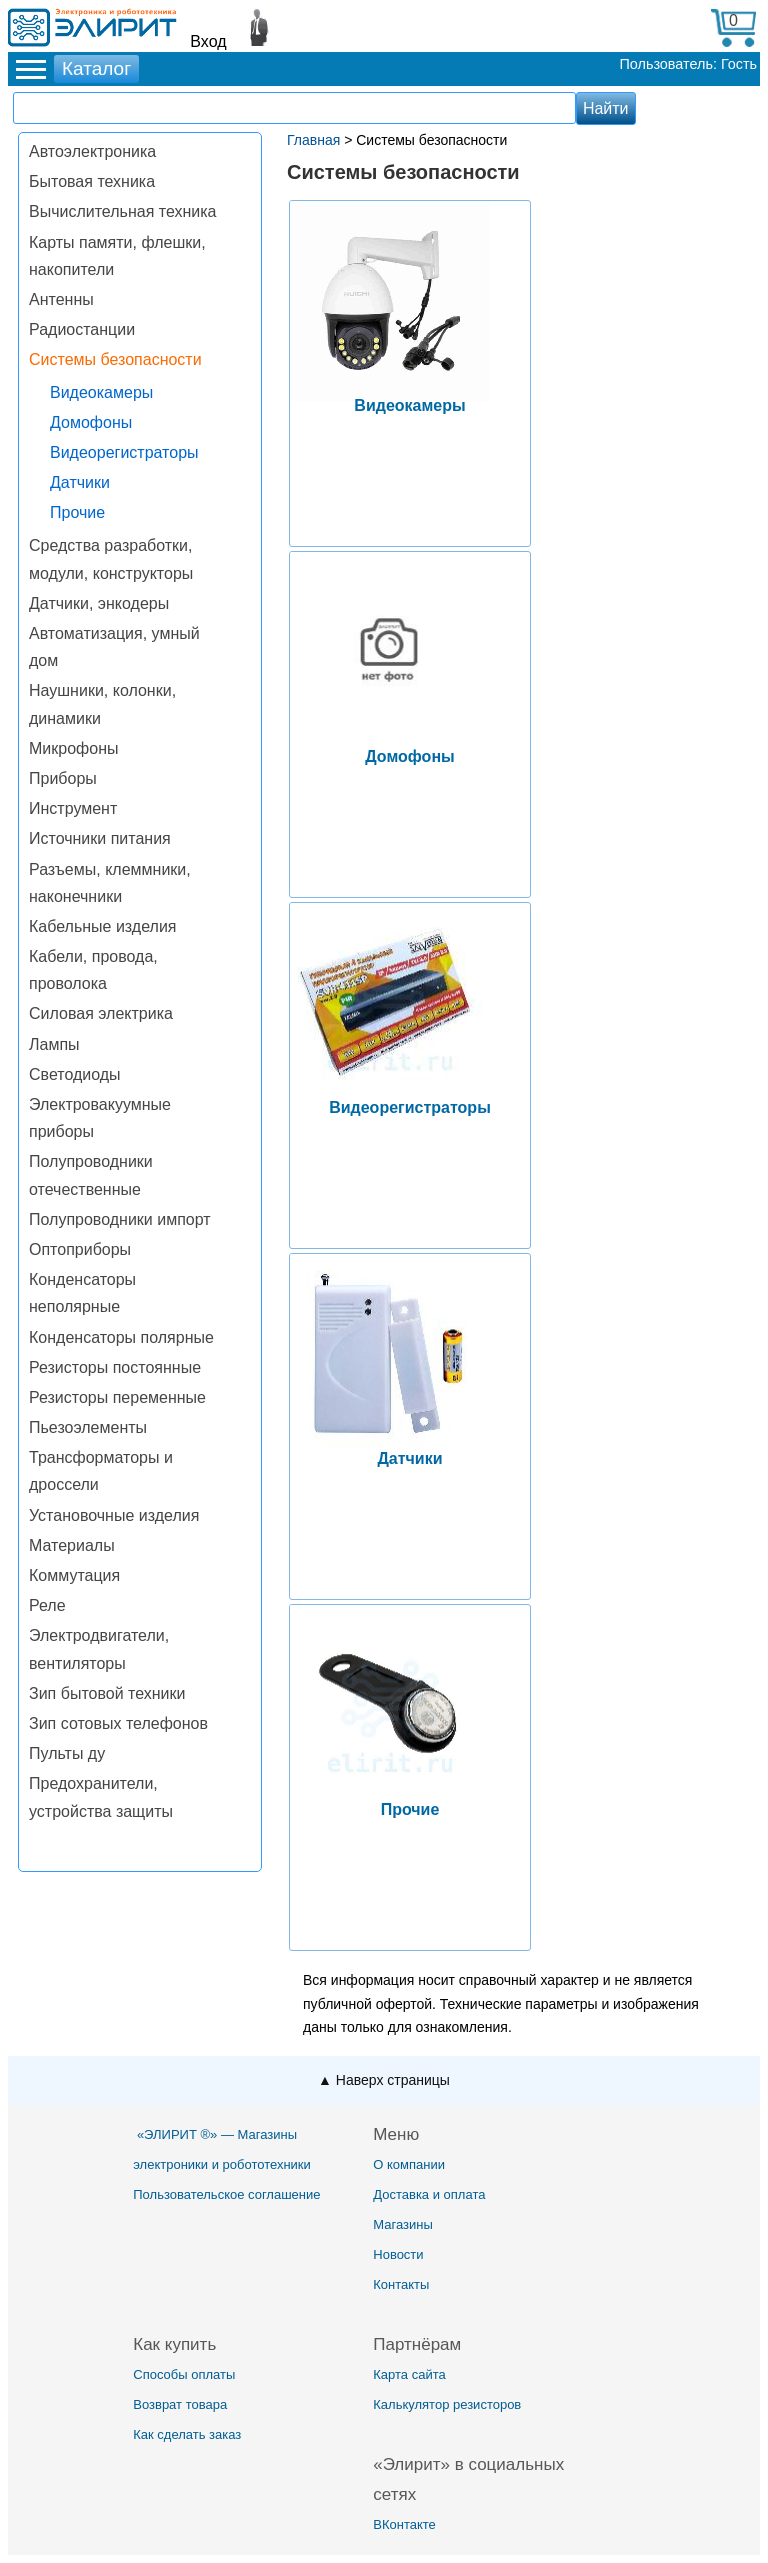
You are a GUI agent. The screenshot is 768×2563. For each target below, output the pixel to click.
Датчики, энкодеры (99, 603)
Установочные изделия (114, 1515)
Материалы (72, 1545)
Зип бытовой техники (107, 1693)
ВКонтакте (404, 2524)
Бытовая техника (92, 181)
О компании (409, 2164)
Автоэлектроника (92, 151)
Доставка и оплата (429, 2194)
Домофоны (91, 422)
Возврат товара (180, 2404)
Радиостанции (82, 329)
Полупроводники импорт (120, 1219)
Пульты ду (67, 1753)
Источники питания (100, 838)
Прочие (77, 512)
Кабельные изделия (102, 926)
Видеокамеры (101, 392)
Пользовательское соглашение (226, 2194)
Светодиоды (75, 1074)
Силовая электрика (101, 1013)
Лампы (54, 1044)
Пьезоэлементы (88, 1427)
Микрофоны (73, 748)
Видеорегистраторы (124, 452)
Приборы (63, 778)
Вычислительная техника (122, 211)
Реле (47, 1605)
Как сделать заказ (187, 2434)
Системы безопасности (115, 359)
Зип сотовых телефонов (118, 1723)
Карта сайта (409, 2374)
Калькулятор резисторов (447, 2404)
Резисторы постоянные (115, 1367)
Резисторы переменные (117, 1397)
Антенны (61, 299)
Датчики (80, 482)
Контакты (401, 2284)
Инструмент (73, 808)
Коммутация (74, 1575)
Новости (398, 2254)
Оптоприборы (80, 1249)
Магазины (403, 2224)
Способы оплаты (184, 2374)
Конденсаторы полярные (121, 1337)
